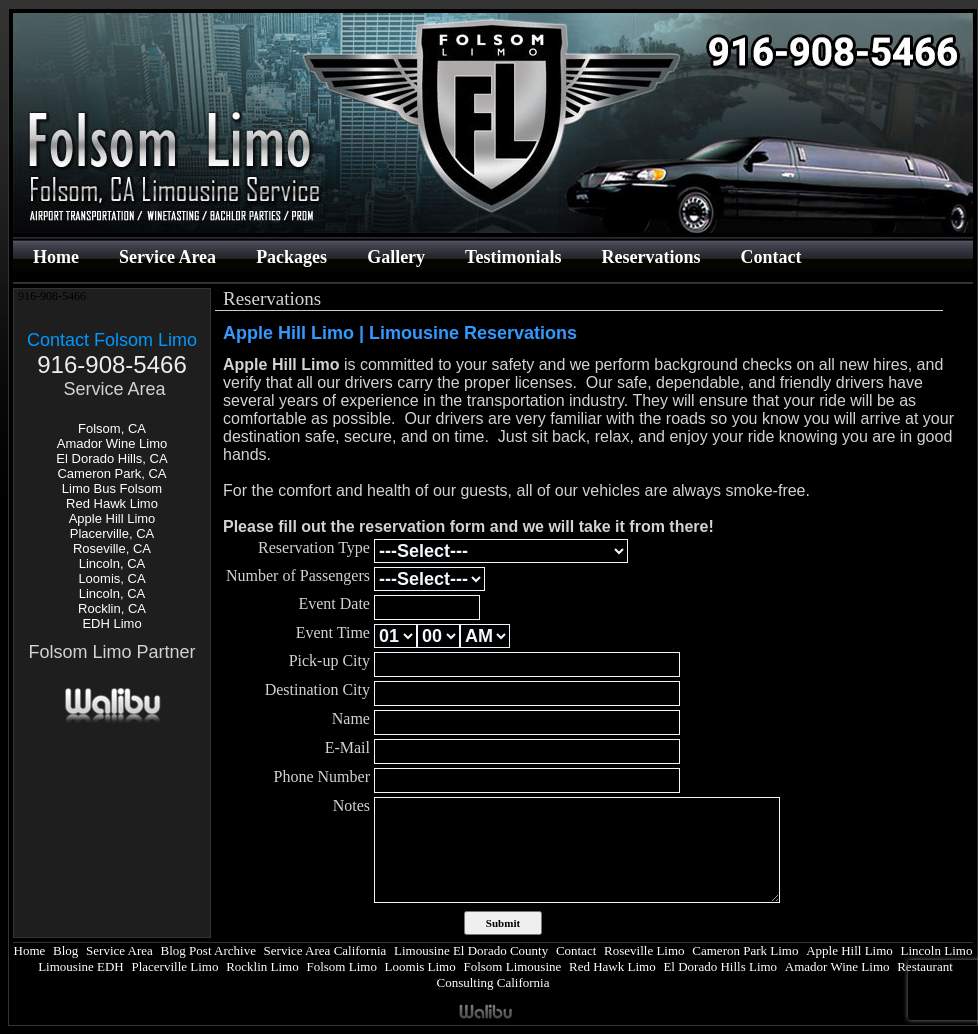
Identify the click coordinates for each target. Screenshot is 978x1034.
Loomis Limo (420, 966)
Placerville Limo (174, 966)
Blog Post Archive (208, 950)
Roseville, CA (112, 548)
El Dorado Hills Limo (720, 966)
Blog (65, 950)
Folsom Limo (341, 966)
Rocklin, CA (112, 608)
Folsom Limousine (512, 966)
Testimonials (513, 257)
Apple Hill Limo (112, 518)
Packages (291, 257)
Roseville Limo (644, 950)
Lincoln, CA (112, 563)
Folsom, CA (112, 428)
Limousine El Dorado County (471, 950)
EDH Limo (111, 623)
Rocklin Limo (262, 966)
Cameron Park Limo (745, 950)
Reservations (650, 257)
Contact (770, 257)
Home (56, 257)
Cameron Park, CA (111, 473)
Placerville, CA (112, 533)
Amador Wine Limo (112, 443)
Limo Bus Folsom (112, 488)
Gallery (396, 257)
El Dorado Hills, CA (111, 458)
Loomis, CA (111, 578)
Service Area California (325, 950)
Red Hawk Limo (112, 503)
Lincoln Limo (937, 950)
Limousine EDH (81, 966)
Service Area (167, 257)
